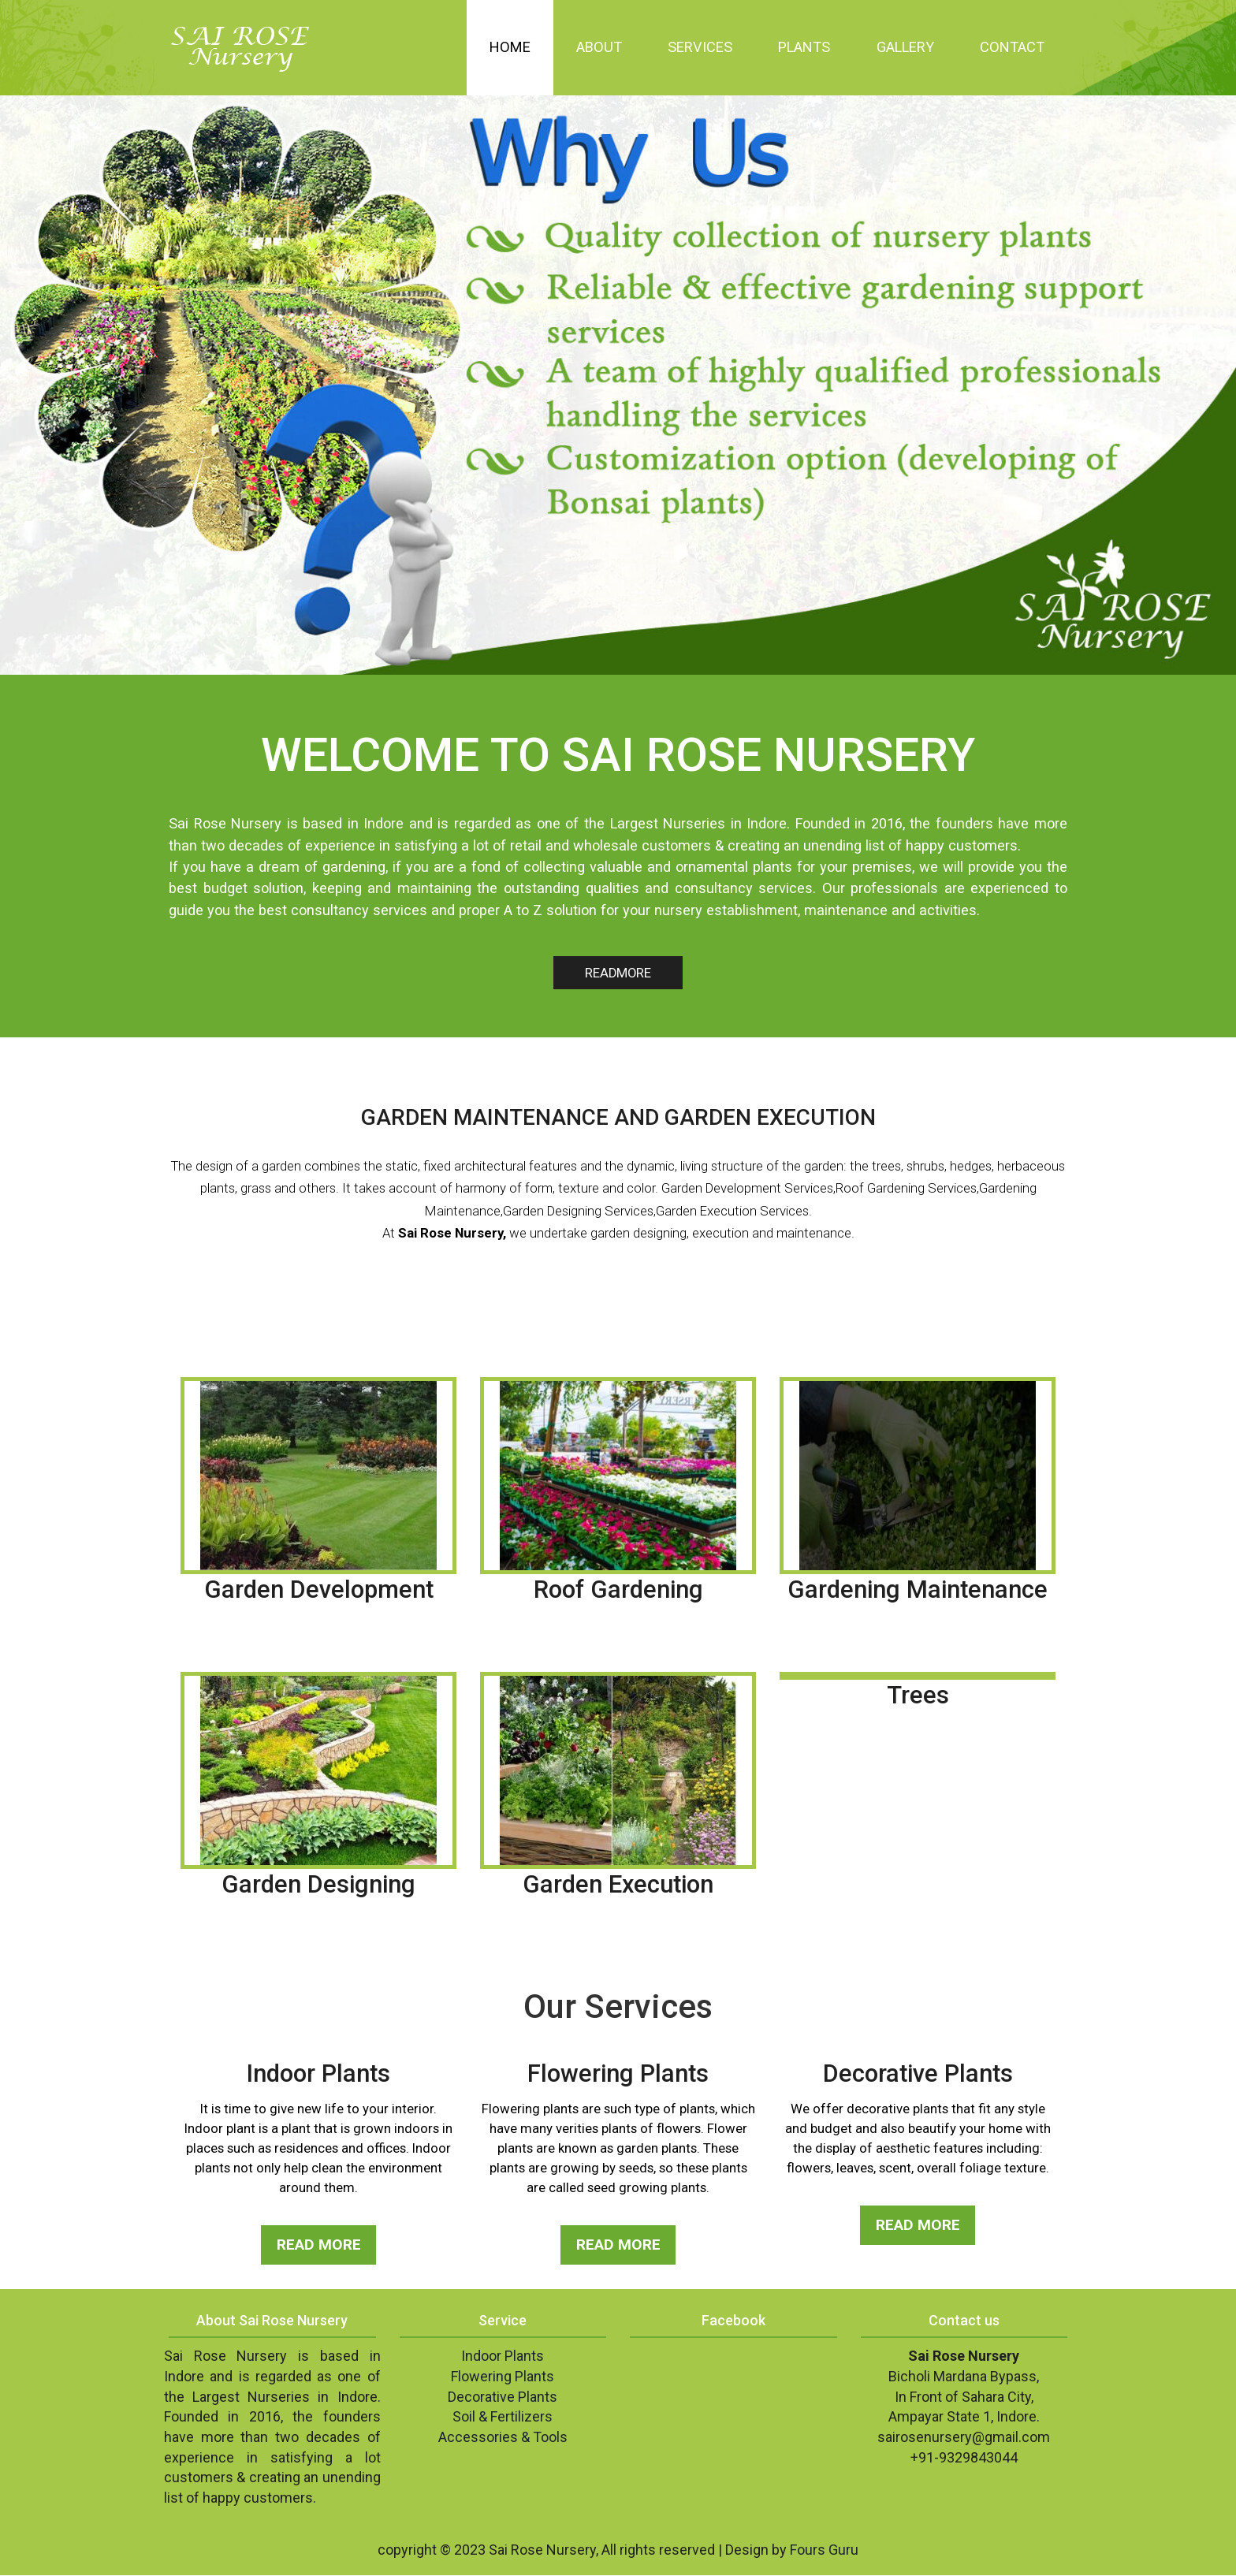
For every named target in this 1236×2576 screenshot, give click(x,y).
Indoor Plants (502, 2356)
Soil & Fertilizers (502, 2417)
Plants (804, 47)
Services (700, 47)
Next (1213, 372)
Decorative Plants (502, 2396)
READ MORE (318, 2245)
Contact (1012, 47)
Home (510, 47)
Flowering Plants (502, 2377)
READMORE (618, 973)
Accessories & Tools (503, 2437)
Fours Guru (824, 2549)
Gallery (905, 47)
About (599, 47)
